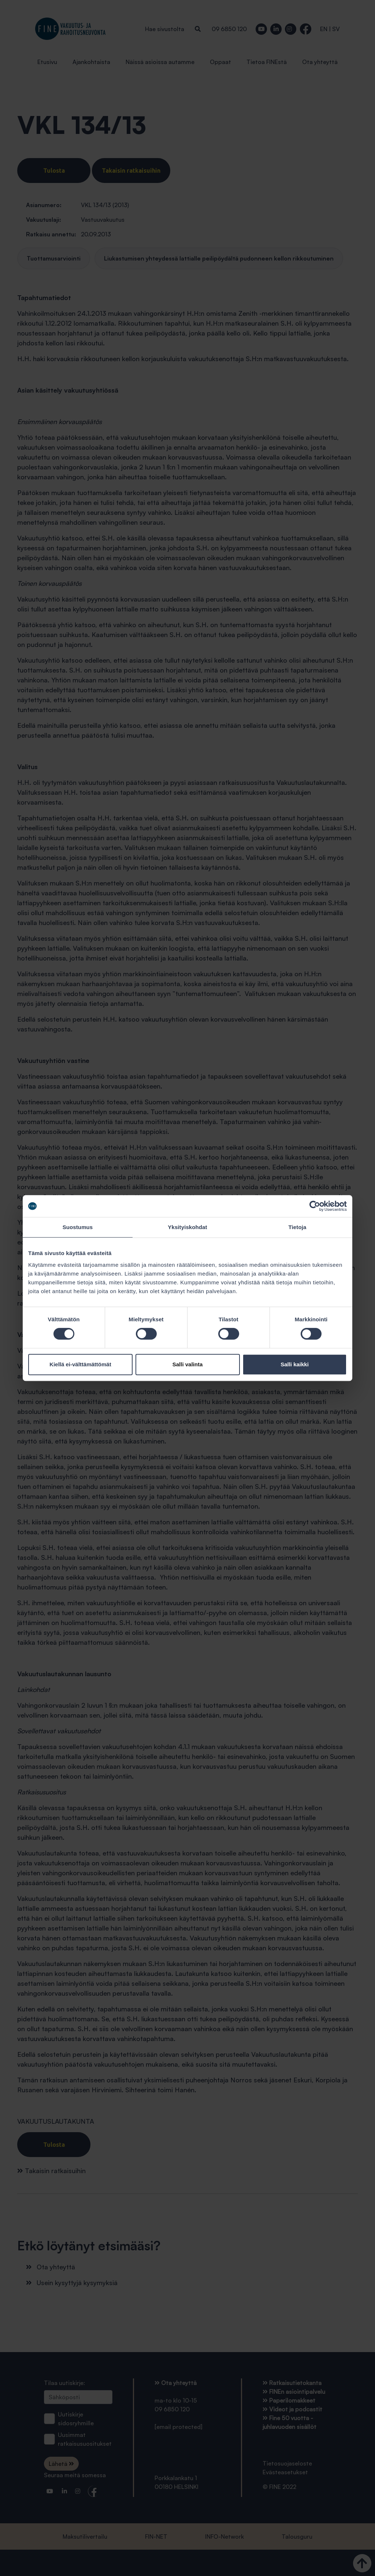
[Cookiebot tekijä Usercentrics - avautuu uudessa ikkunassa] (315, 1206)
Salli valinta (187, 1364)
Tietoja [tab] (298, 1227)
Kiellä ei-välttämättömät (80, 1364)
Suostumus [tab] (78, 1227)
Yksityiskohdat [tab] (187, 1227)
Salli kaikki (295, 1364)
